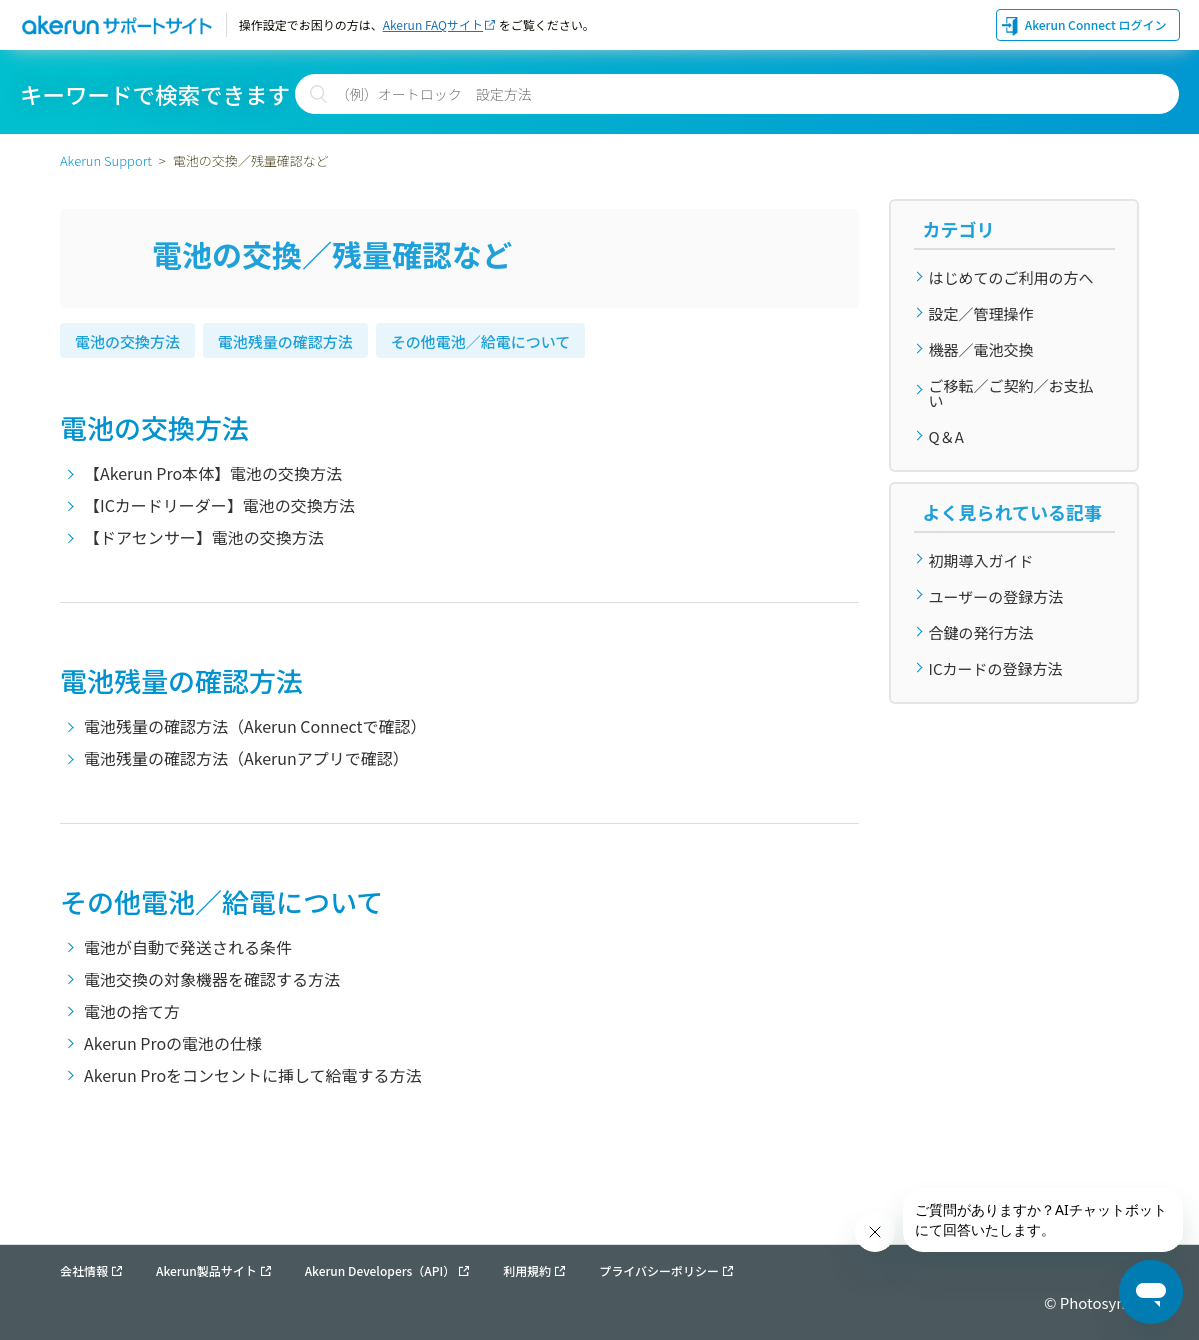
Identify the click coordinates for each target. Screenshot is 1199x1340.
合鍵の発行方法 (981, 632)
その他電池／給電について (481, 341)
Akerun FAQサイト (433, 24)
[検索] (737, 94)
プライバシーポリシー (659, 1271)
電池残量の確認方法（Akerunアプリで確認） (246, 758)
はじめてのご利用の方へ (1011, 277)
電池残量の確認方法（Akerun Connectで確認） (255, 726)
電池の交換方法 (127, 341)
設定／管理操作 (981, 313)
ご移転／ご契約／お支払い (1011, 393)
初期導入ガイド (981, 560)
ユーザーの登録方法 (996, 596)
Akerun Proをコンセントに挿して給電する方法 (253, 1075)
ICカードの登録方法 (996, 668)
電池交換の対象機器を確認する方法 (212, 979)
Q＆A (946, 436)
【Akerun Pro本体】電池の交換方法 (213, 473)
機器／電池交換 (981, 349)
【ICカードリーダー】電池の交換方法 (219, 505)
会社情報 (84, 1271)
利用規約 (527, 1271)
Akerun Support (106, 160)
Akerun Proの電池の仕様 (173, 1043)
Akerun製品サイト (206, 1271)
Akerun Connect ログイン (1096, 24)
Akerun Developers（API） (380, 1271)
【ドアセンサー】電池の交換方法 (204, 537)
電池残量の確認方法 (285, 341)
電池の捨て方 (132, 1011)
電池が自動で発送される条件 (188, 947)
